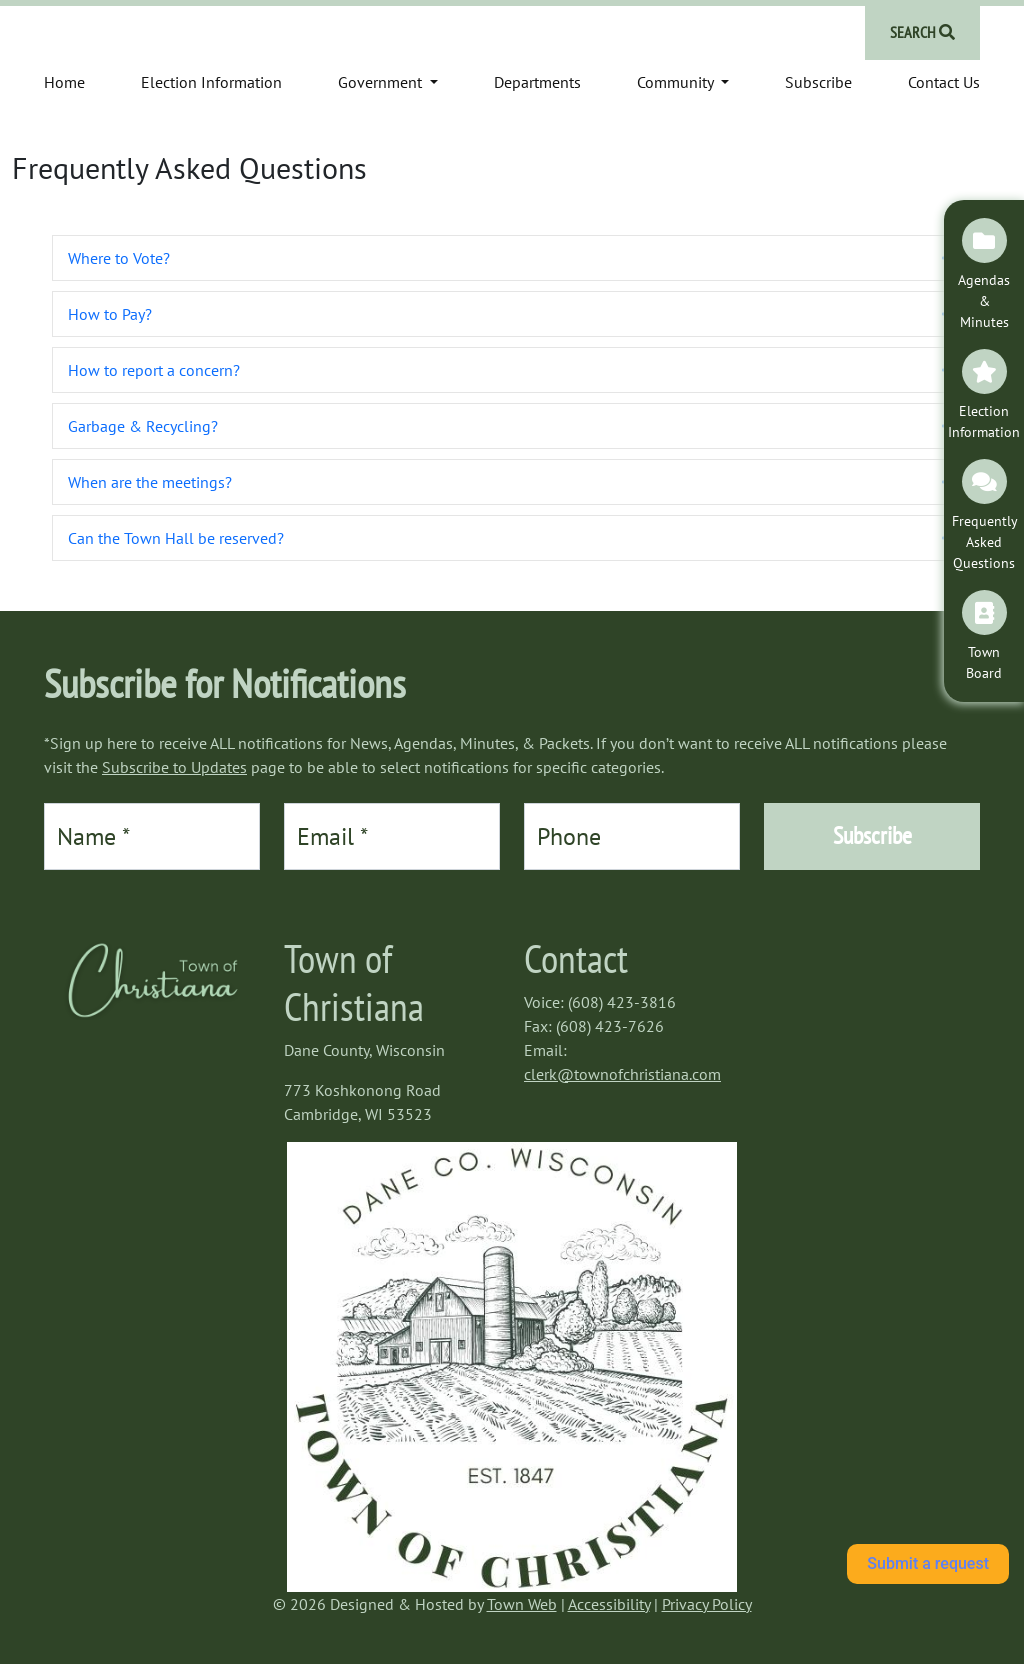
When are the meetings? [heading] (150, 482)
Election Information (211, 82)
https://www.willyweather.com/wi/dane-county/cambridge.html (863, 986)
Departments (537, 82)
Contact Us (944, 82)
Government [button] (382, 82)
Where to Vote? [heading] (119, 258)
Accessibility (609, 1604)
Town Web (522, 1604)
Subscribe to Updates (174, 767)
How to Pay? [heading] (110, 314)
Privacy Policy (707, 1604)
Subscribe (818, 82)
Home (64, 82)
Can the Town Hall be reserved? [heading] (176, 538)
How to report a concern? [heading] (154, 370)
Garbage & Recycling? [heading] (143, 426)
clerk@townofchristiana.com (622, 1074)
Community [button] (677, 82)
